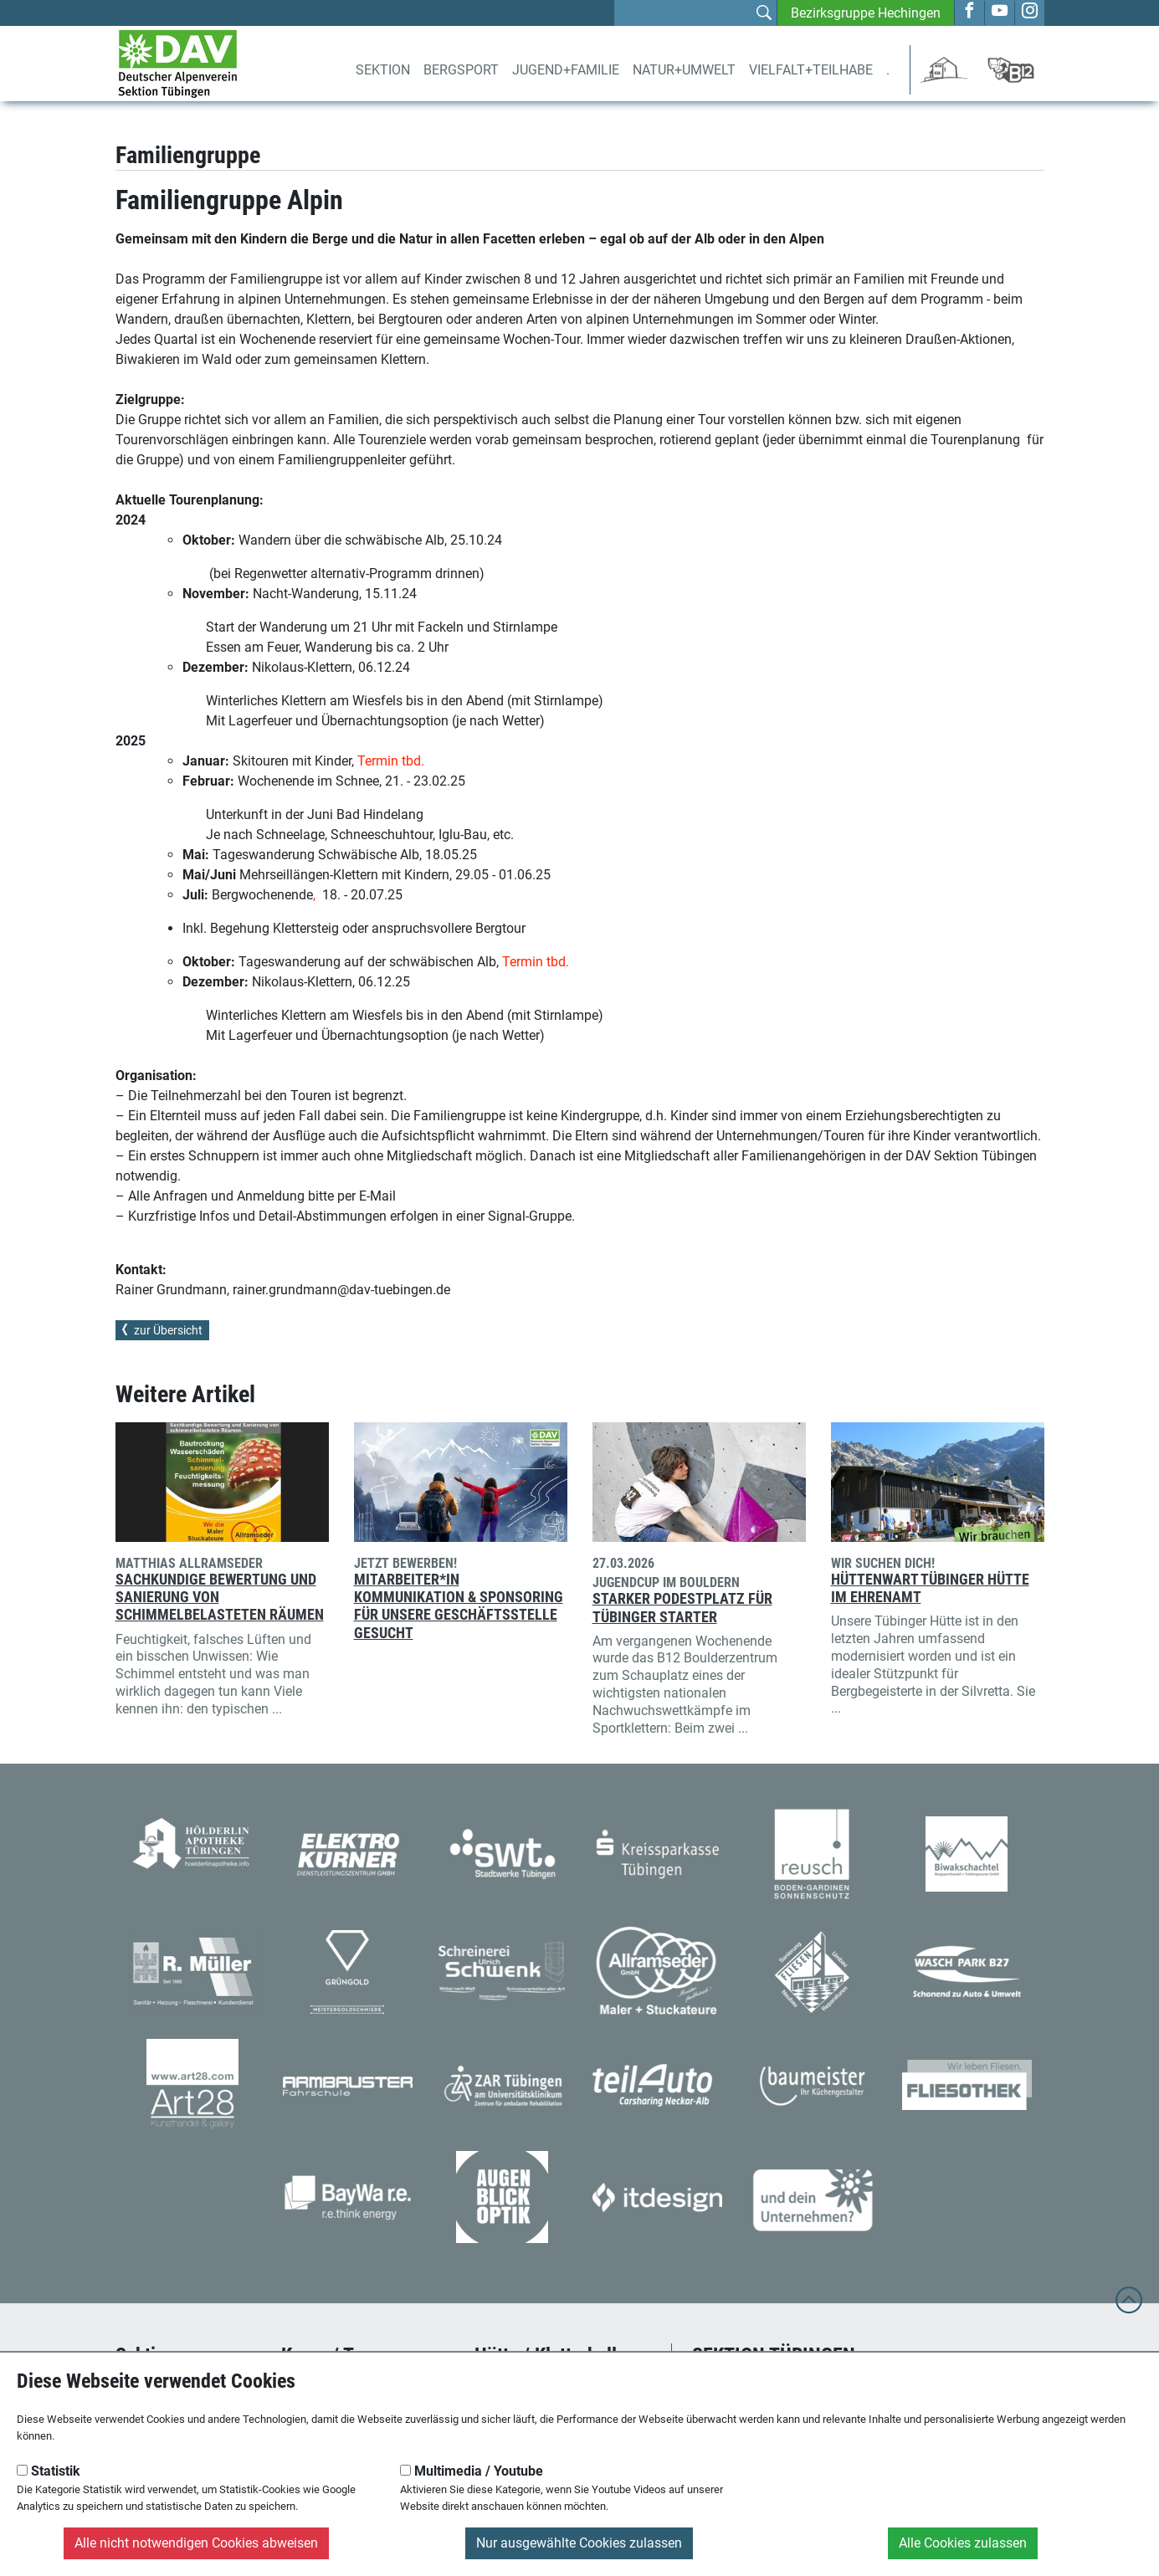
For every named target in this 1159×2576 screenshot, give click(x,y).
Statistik (48, 2471)
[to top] (1128, 2308)
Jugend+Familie (565, 70)
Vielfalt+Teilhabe (811, 70)
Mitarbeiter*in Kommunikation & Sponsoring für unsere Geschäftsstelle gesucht (458, 1606)
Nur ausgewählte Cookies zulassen (579, 2543)
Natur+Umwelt (684, 70)
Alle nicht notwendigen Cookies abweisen (196, 2543)
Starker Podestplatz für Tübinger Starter (682, 1607)
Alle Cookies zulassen (963, 2543)
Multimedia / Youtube (471, 2471)
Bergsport (461, 70)
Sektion (383, 70)
